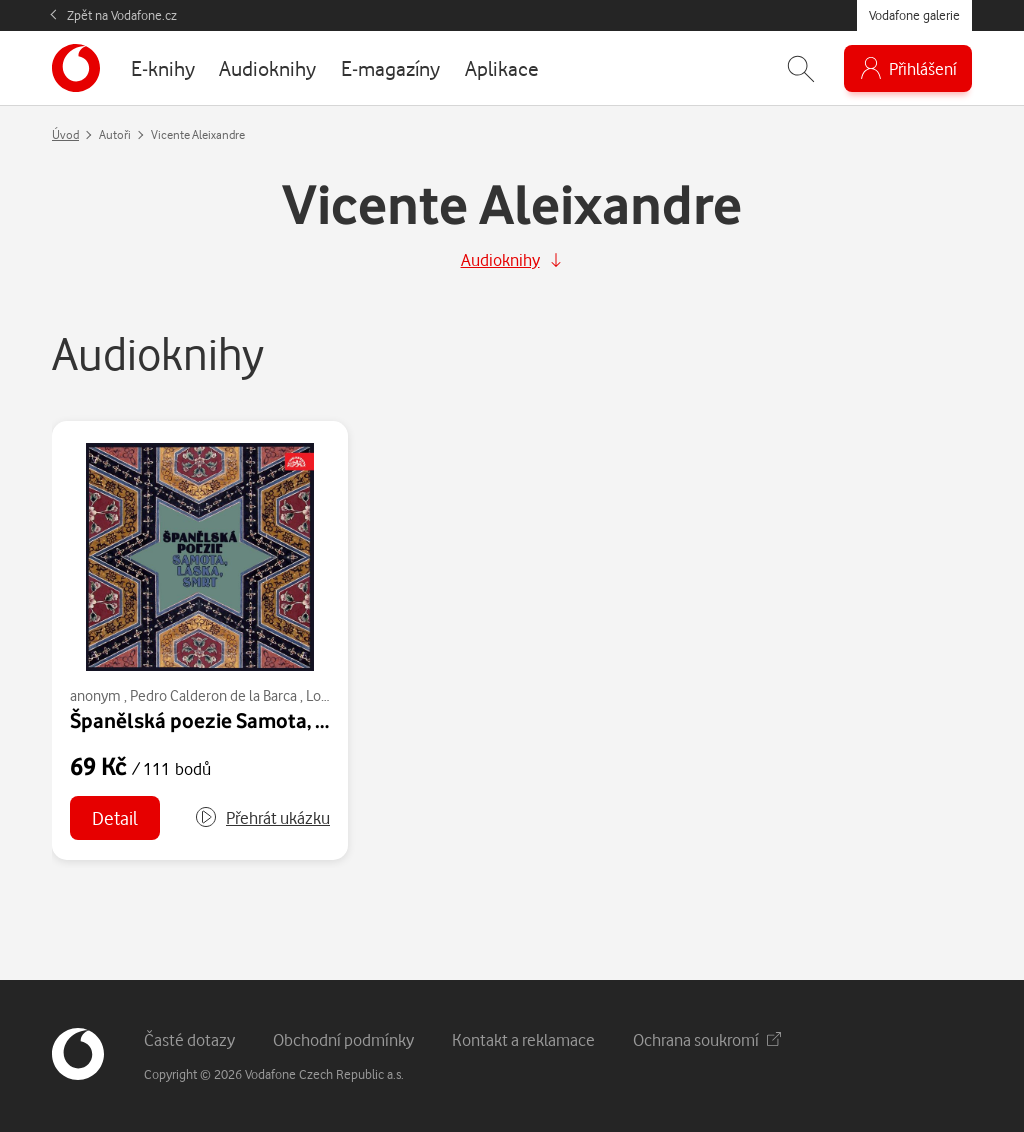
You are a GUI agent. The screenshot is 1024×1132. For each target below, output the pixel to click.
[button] (262, 818)
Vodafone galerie (914, 15)
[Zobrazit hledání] (801, 68)
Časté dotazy (189, 1039)
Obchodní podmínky (343, 1039)
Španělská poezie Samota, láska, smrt (243, 720)
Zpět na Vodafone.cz (122, 15)
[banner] (76, 68)
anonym (95, 695)
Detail (115, 817)
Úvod (65, 134)
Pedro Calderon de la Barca (213, 695)
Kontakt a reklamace (523, 1039)
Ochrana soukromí (707, 1039)
